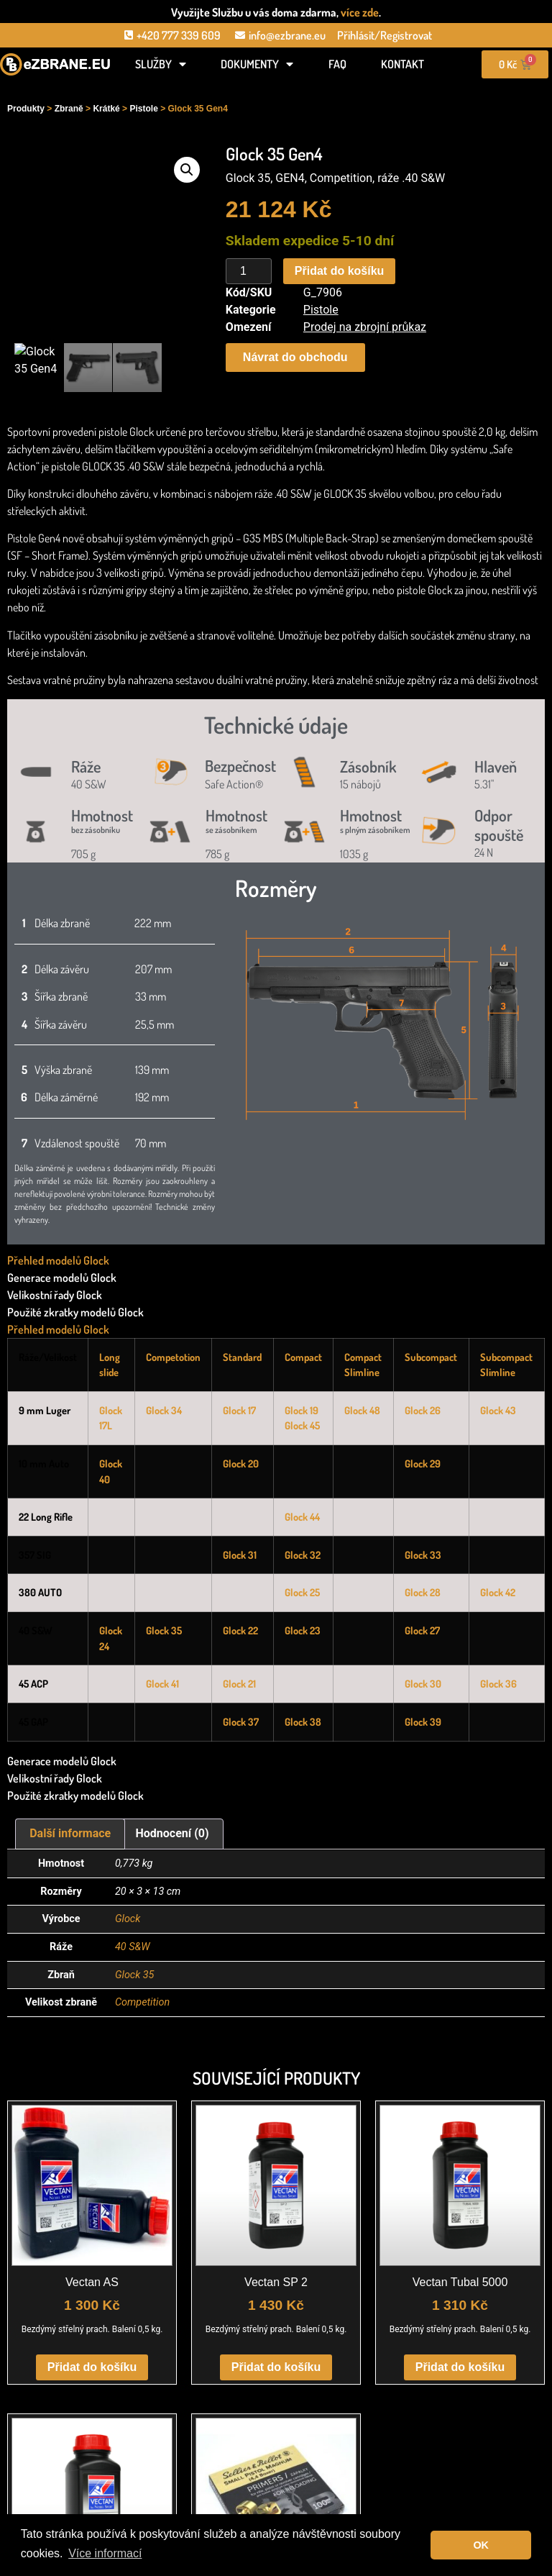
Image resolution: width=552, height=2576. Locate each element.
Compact (303, 1356)
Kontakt (402, 64)
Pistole (143, 109)
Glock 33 (423, 1554)
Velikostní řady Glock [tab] (54, 1295)
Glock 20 (241, 1463)
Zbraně (69, 109)
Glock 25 (302, 1591)
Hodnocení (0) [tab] (172, 1833)
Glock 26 (423, 1409)
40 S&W (132, 1947)
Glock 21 (239, 1683)
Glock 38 (303, 1721)
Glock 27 (422, 1630)
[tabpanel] (276, 1545)
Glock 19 (301, 1409)
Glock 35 (164, 1630)
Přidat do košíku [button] (92, 2367)
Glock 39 (423, 1721)
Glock (127, 1919)
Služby (160, 64)
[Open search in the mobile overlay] (55, 88)
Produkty (26, 109)
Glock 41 (162, 1683)
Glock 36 (498, 1683)
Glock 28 (423, 1591)
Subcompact (431, 1356)
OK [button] (481, 2545)
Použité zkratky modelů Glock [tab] (75, 1312)
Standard (242, 1356)
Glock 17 (239, 1409)
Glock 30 (423, 1683)
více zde (360, 12)
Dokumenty (257, 64)
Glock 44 (302, 1516)
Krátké (106, 109)
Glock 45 (302, 1425)
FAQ (337, 64)
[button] (187, 170)
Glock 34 (164, 1409)
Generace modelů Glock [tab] (61, 1277)
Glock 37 (241, 1721)
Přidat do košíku (339, 271)
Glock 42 (497, 1591)
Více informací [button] (105, 2553)
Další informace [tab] (70, 1833)
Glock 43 (498, 1409)
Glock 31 (240, 1554)
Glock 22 (240, 1630)
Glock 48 (362, 1409)
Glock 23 (303, 1630)
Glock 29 (423, 1463)
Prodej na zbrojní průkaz (364, 327)
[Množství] (249, 271)
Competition (142, 2002)
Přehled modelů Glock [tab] (58, 1260)
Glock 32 (303, 1554)
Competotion (173, 1356)
